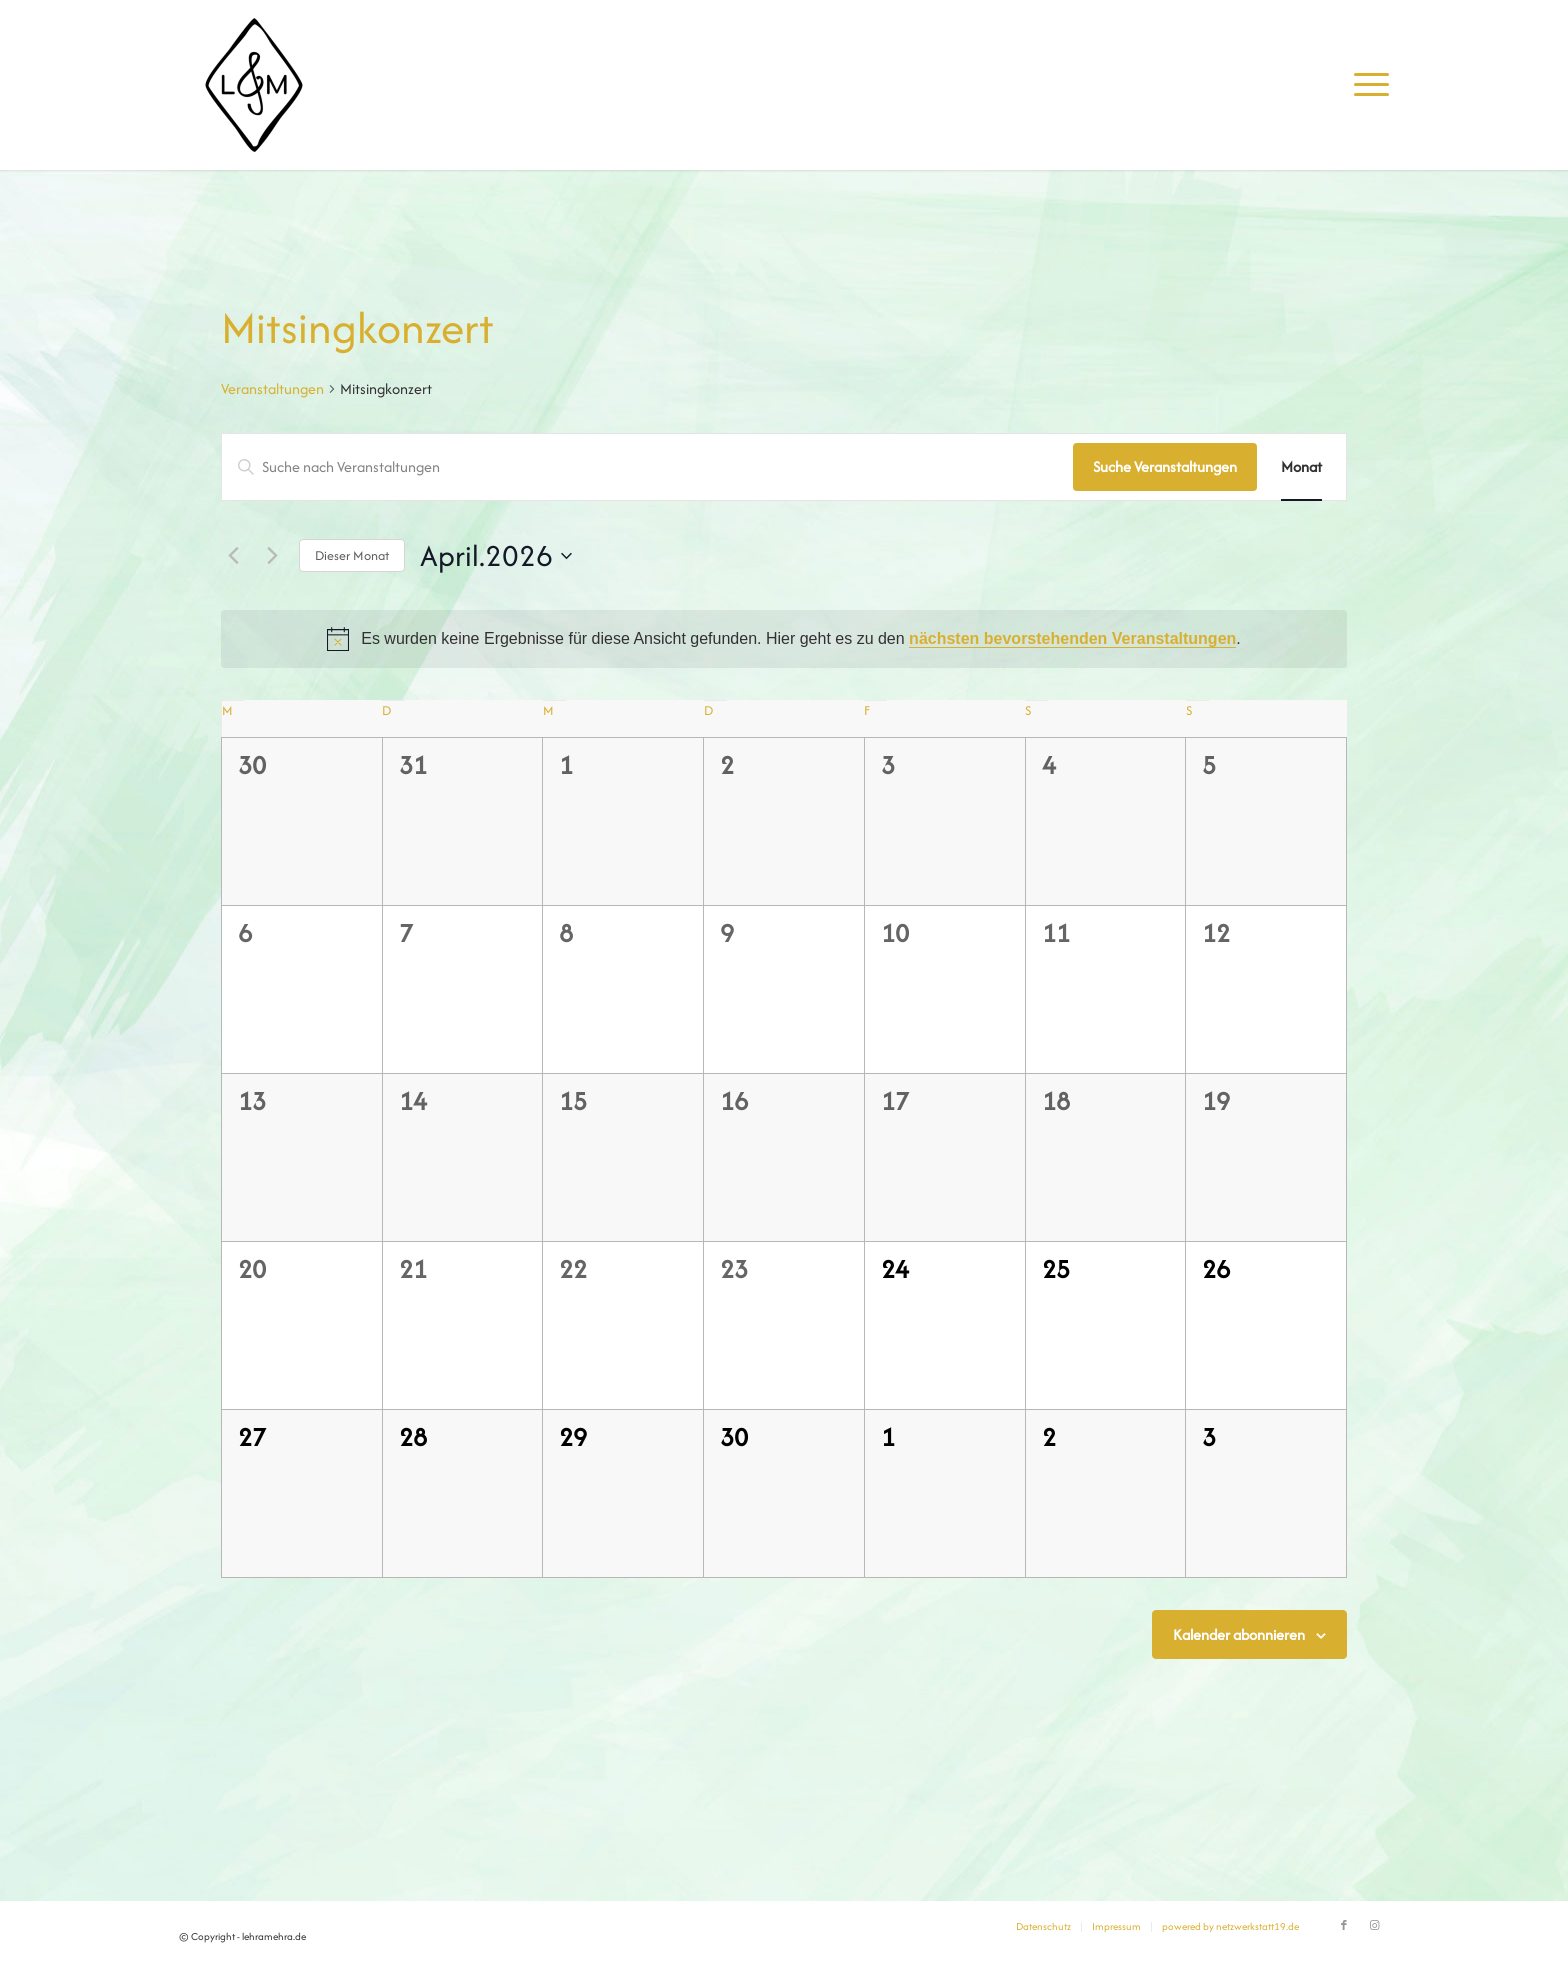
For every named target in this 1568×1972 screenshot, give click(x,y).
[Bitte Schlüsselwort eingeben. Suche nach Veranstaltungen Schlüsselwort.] (647, 467)
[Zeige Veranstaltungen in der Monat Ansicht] (1301, 467)
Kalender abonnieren (1239, 1634)
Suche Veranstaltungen (1165, 466)
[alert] (784, 639)
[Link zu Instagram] (1374, 1926)
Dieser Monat (352, 555)
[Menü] (1365, 85)
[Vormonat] (233, 556)
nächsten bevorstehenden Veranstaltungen (1072, 638)
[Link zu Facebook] (1344, 1926)
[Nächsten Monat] (272, 556)
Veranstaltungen (272, 388)
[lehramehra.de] (254, 85)
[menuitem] (1365, 85)
